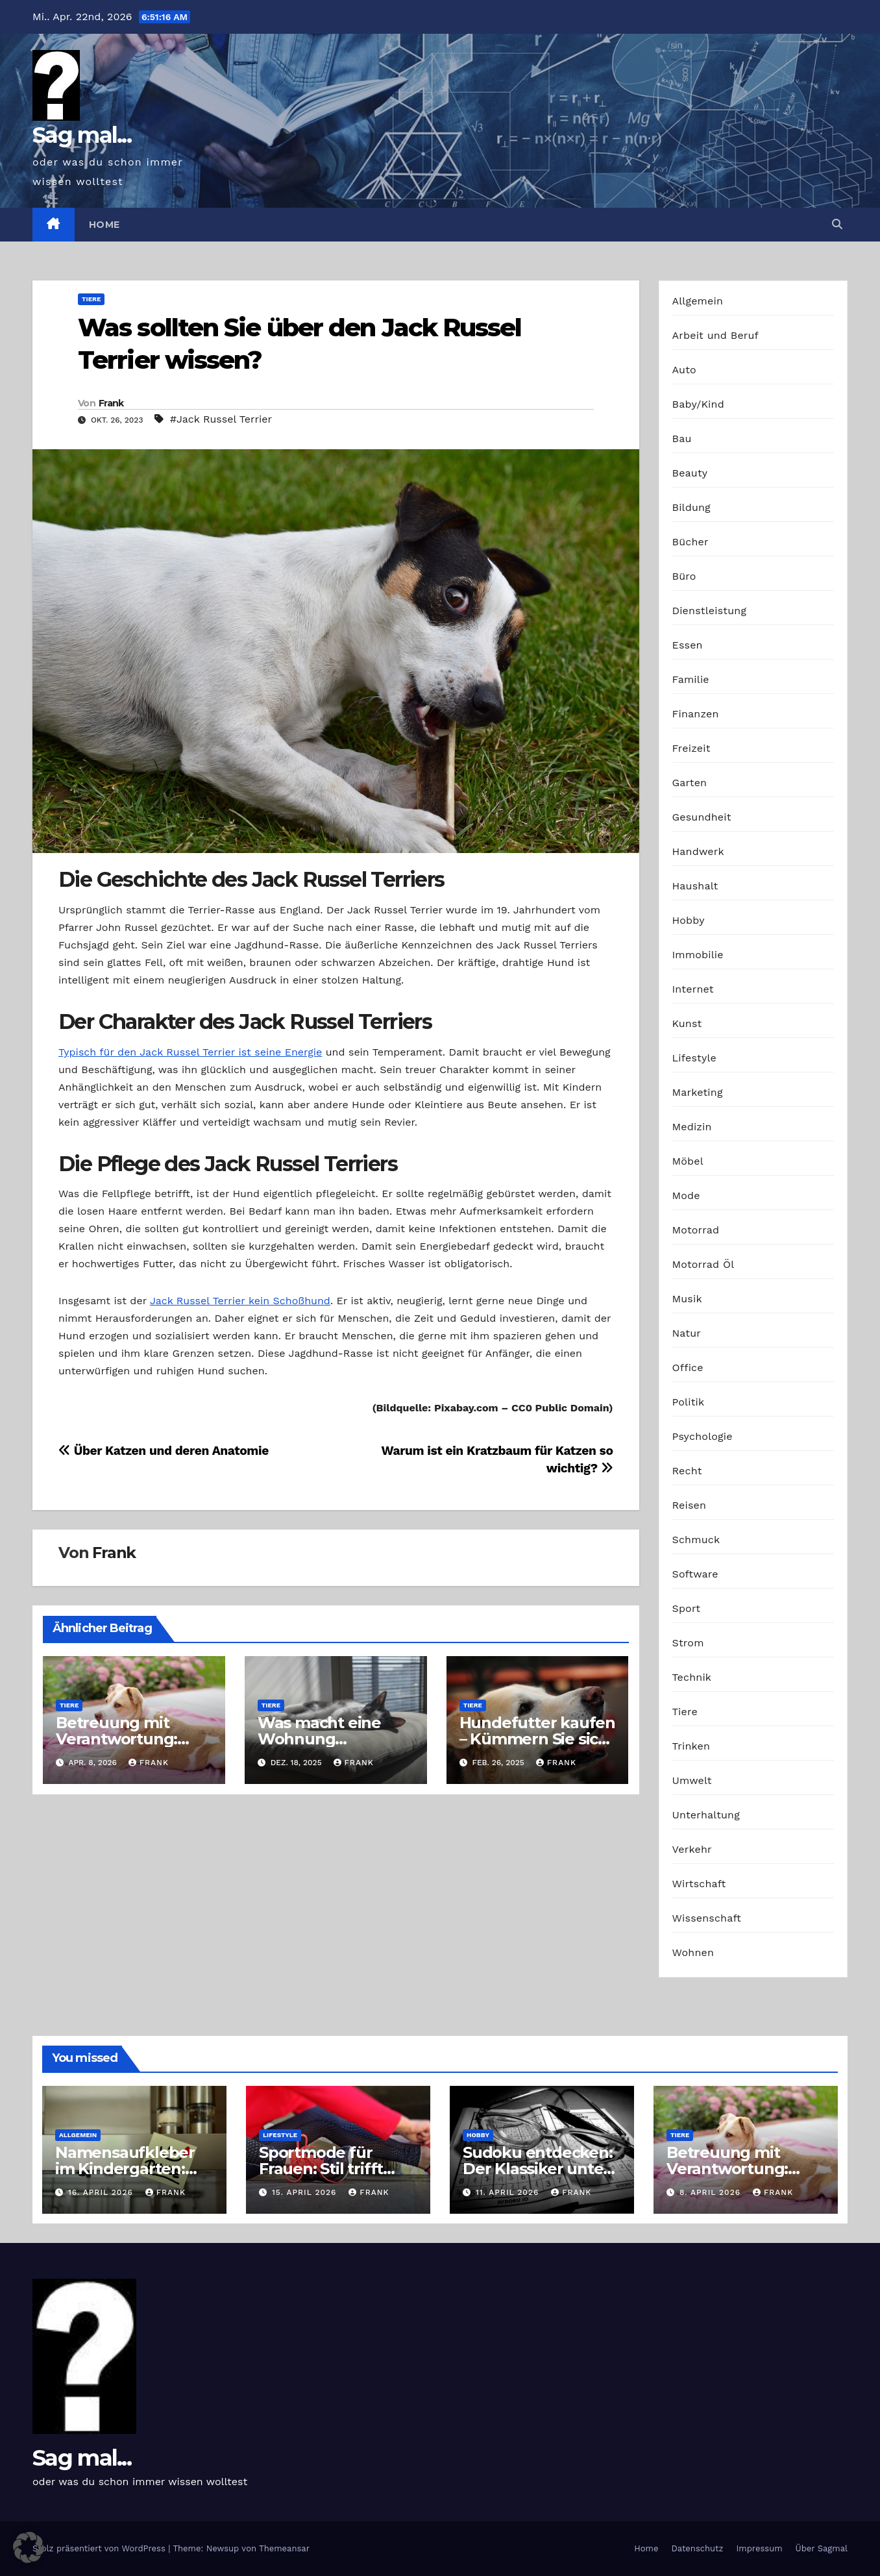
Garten (689, 782)
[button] (837, 224)
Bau (682, 438)
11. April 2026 (509, 2192)
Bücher (690, 542)
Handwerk (698, 851)
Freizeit (691, 748)
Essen (687, 645)
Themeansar (284, 2548)
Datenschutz (697, 2548)
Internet (693, 989)
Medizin (692, 1127)
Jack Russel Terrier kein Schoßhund (240, 1300)
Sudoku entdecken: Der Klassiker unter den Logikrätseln (538, 2168)
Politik (688, 1402)
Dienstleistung (709, 610)
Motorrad (696, 1230)
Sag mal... (81, 135)
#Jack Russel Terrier (221, 419)
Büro (684, 576)
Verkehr (692, 1849)
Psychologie (702, 1436)
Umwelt (692, 1780)
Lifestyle (694, 1058)
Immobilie (698, 954)
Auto (684, 370)
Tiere (91, 299)
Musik (687, 1299)
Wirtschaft (699, 1883)
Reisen (689, 1505)
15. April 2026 (305, 2192)
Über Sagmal (822, 2548)
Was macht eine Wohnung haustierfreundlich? (333, 1739)
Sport (686, 1608)
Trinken (691, 1746)
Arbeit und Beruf (715, 335)
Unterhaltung (706, 1815)
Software (695, 1574)
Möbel (687, 1161)
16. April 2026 (102, 2192)
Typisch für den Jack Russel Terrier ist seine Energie (190, 1052)
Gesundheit (701, 817)
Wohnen (693, 1952)
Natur (687, 1333)
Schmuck (696, 1539)
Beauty (690, 473)
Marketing (697, 1092)
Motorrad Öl (703, 1264)
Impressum (760, 2548)
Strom (688, 1643)
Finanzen (695, 714)
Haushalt (695, 886)
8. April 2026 (711, 2192)
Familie (690, 679)
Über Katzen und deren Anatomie (163, 1450)
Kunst (687, 1023)
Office (687, 1367)
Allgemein (698, 301)
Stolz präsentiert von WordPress (100, 2548)
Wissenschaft (707, 1918)
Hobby (688, 920)
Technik (692, 1677)
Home (104, 224)
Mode (686, 1195)
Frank (111, 403)
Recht (687, 1471)
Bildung (691, 507)
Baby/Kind (698, 404)
